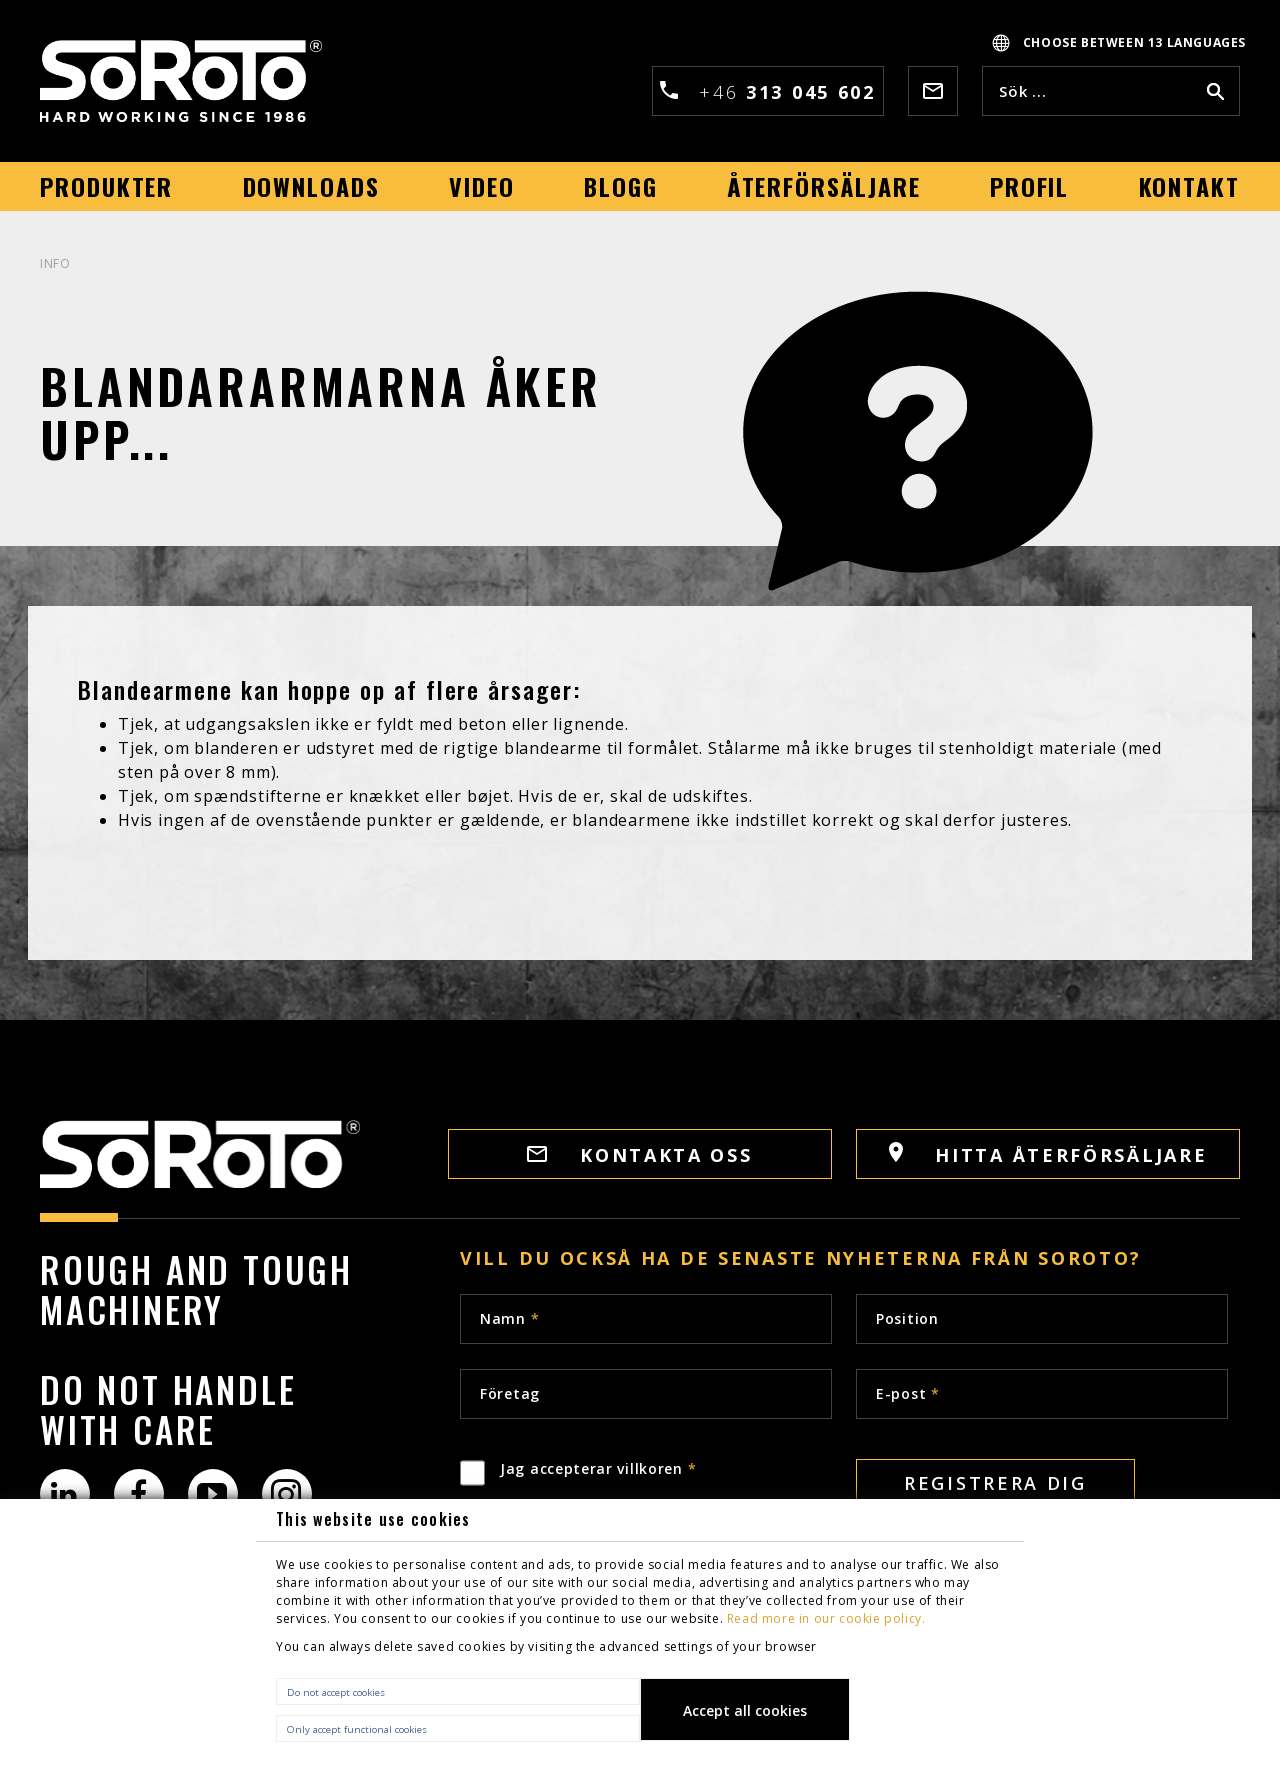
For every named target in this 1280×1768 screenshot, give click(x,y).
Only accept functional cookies (357, 1729)
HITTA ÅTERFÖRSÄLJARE (1048, 1154)
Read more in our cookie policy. (826, 1618)
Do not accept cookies (336, 1692)
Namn (509, 1318)
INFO (55, 263)
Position (907, 1318)
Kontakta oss (639, 1155)
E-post (908, 1393)
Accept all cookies (745, 1710)
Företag (510, 1393)
